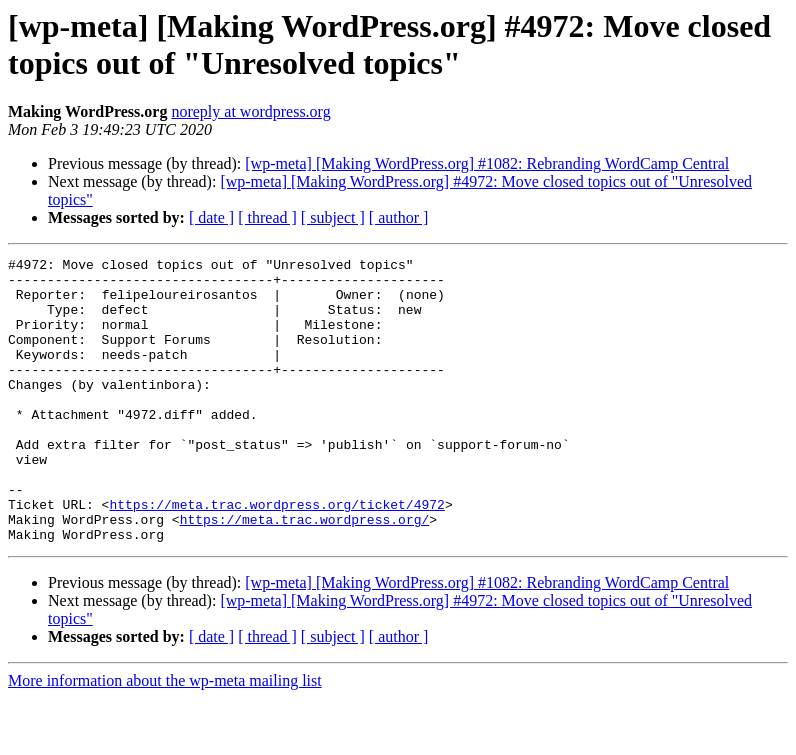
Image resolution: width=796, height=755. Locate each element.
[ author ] (399, 217)
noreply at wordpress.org (250, 111)
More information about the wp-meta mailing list (165, 737)
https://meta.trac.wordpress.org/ (305, 573)
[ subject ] (333, 217)
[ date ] (211, 217)
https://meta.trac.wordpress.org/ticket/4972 (276, 555)
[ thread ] (267, 217)
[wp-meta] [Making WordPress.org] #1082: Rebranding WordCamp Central (487, 163)
